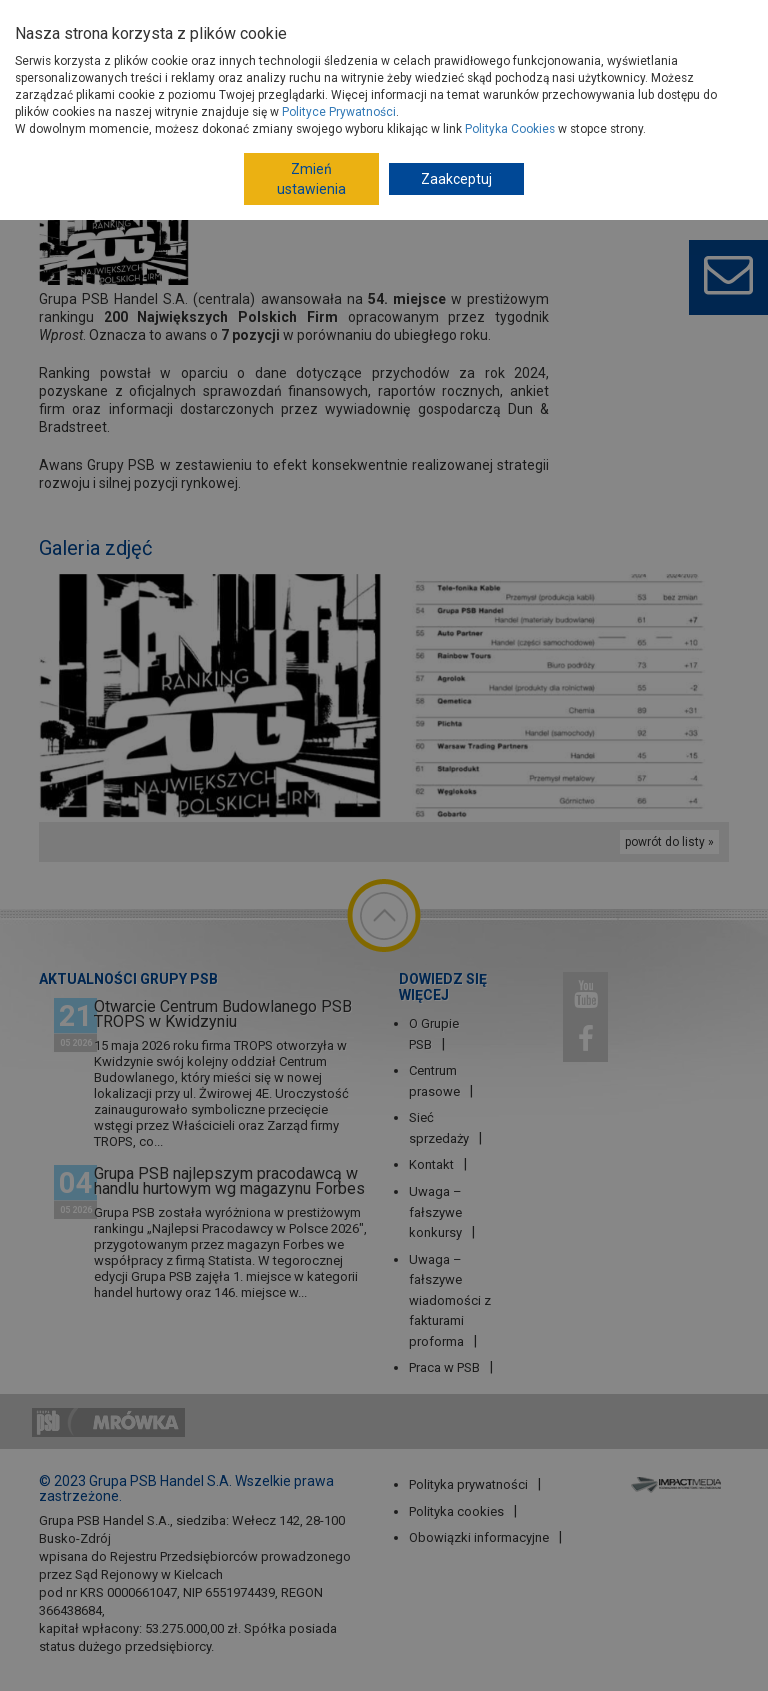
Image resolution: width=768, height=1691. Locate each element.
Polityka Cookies (510, 129)
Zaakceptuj (456, 179)
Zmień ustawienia (311, 179)
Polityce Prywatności (339, 112)
